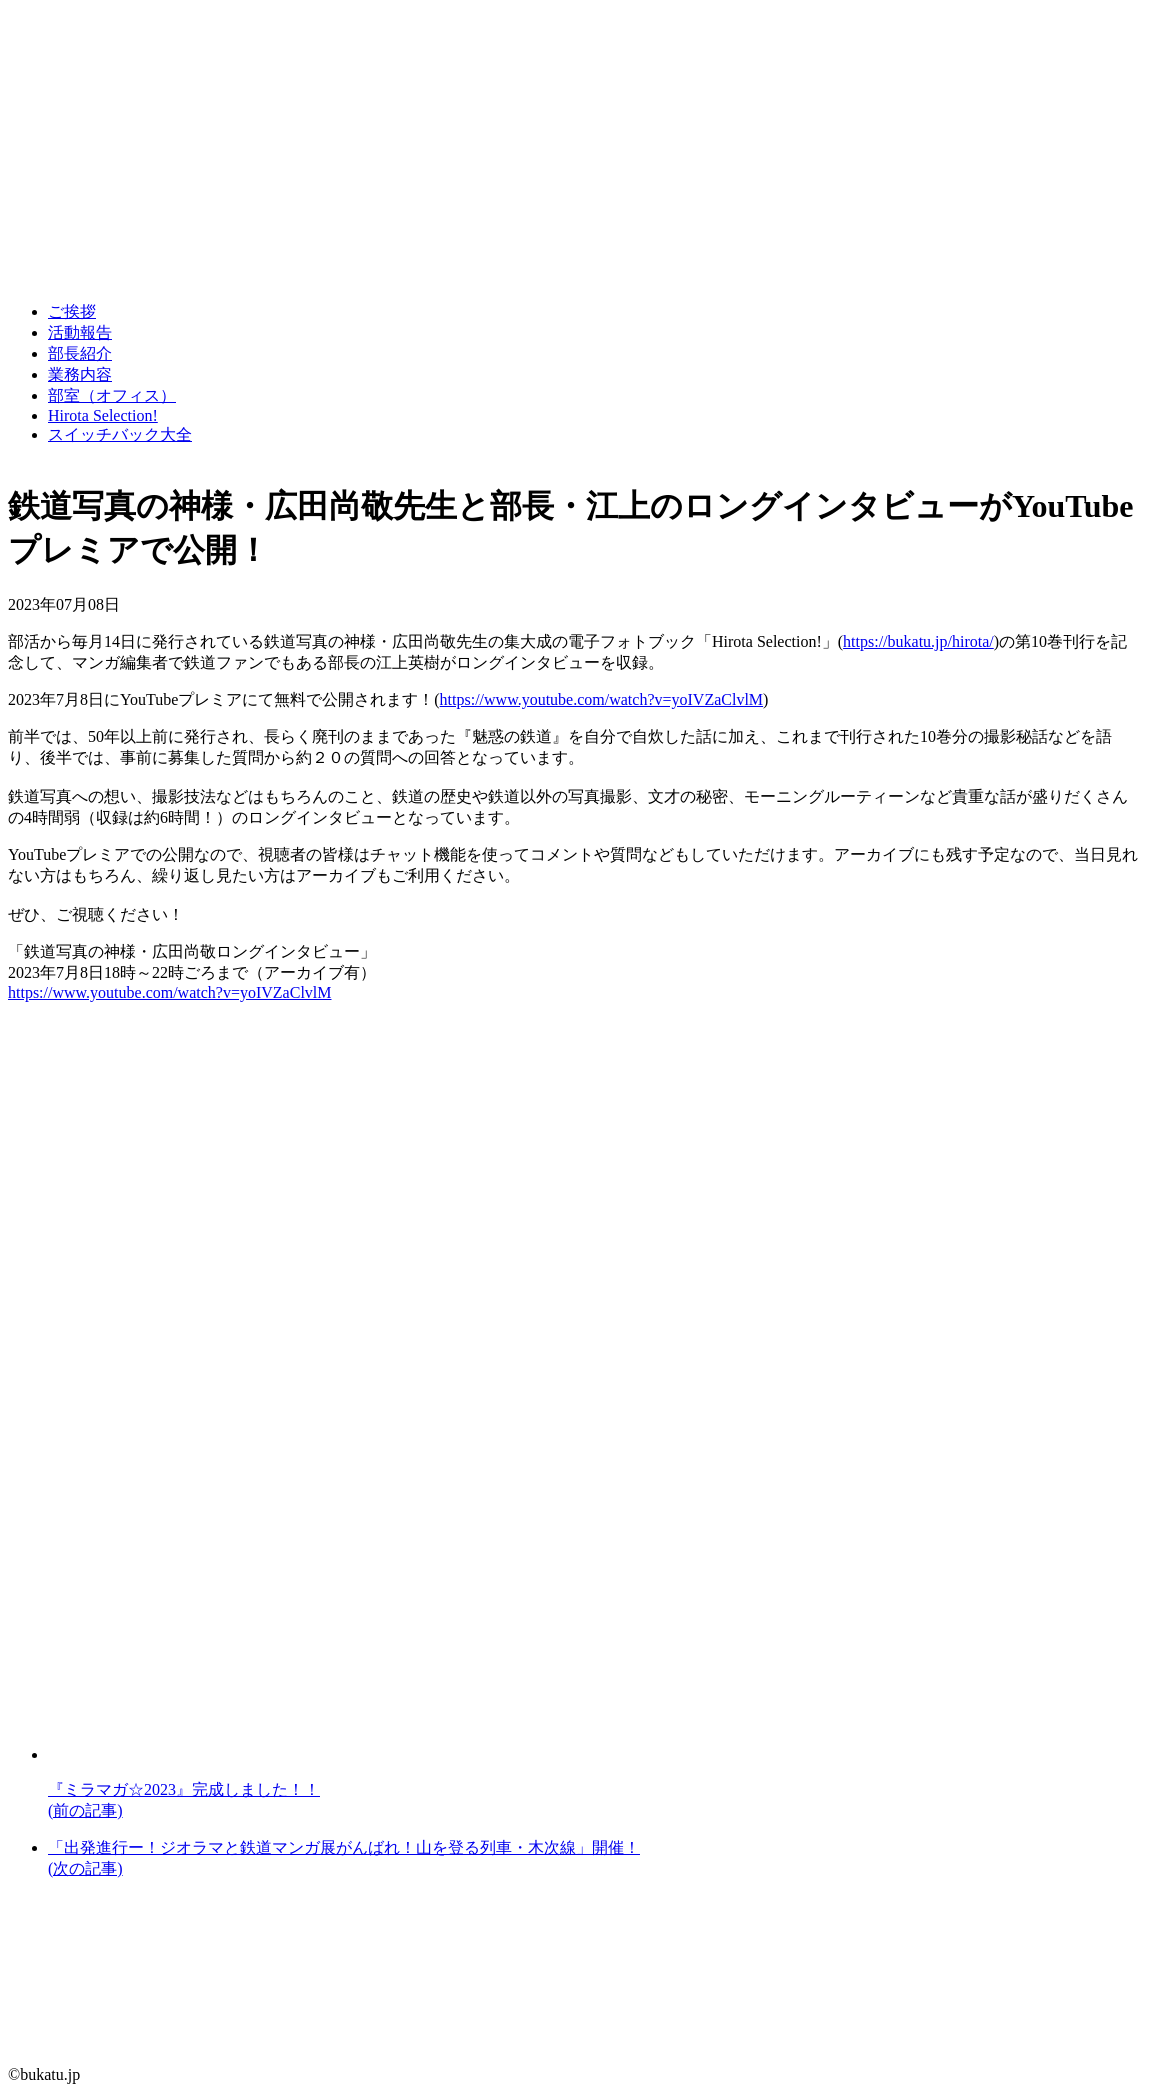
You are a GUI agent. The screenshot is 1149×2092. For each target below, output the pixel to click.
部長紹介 (80, 353)
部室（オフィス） (112, 395)
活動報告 (80, 332)
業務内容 (80, 374)
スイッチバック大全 (120, 434)
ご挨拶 (72, 311)
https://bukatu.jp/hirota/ (918, 641)
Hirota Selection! (103, 415)
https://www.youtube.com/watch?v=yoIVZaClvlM (602, 699)
